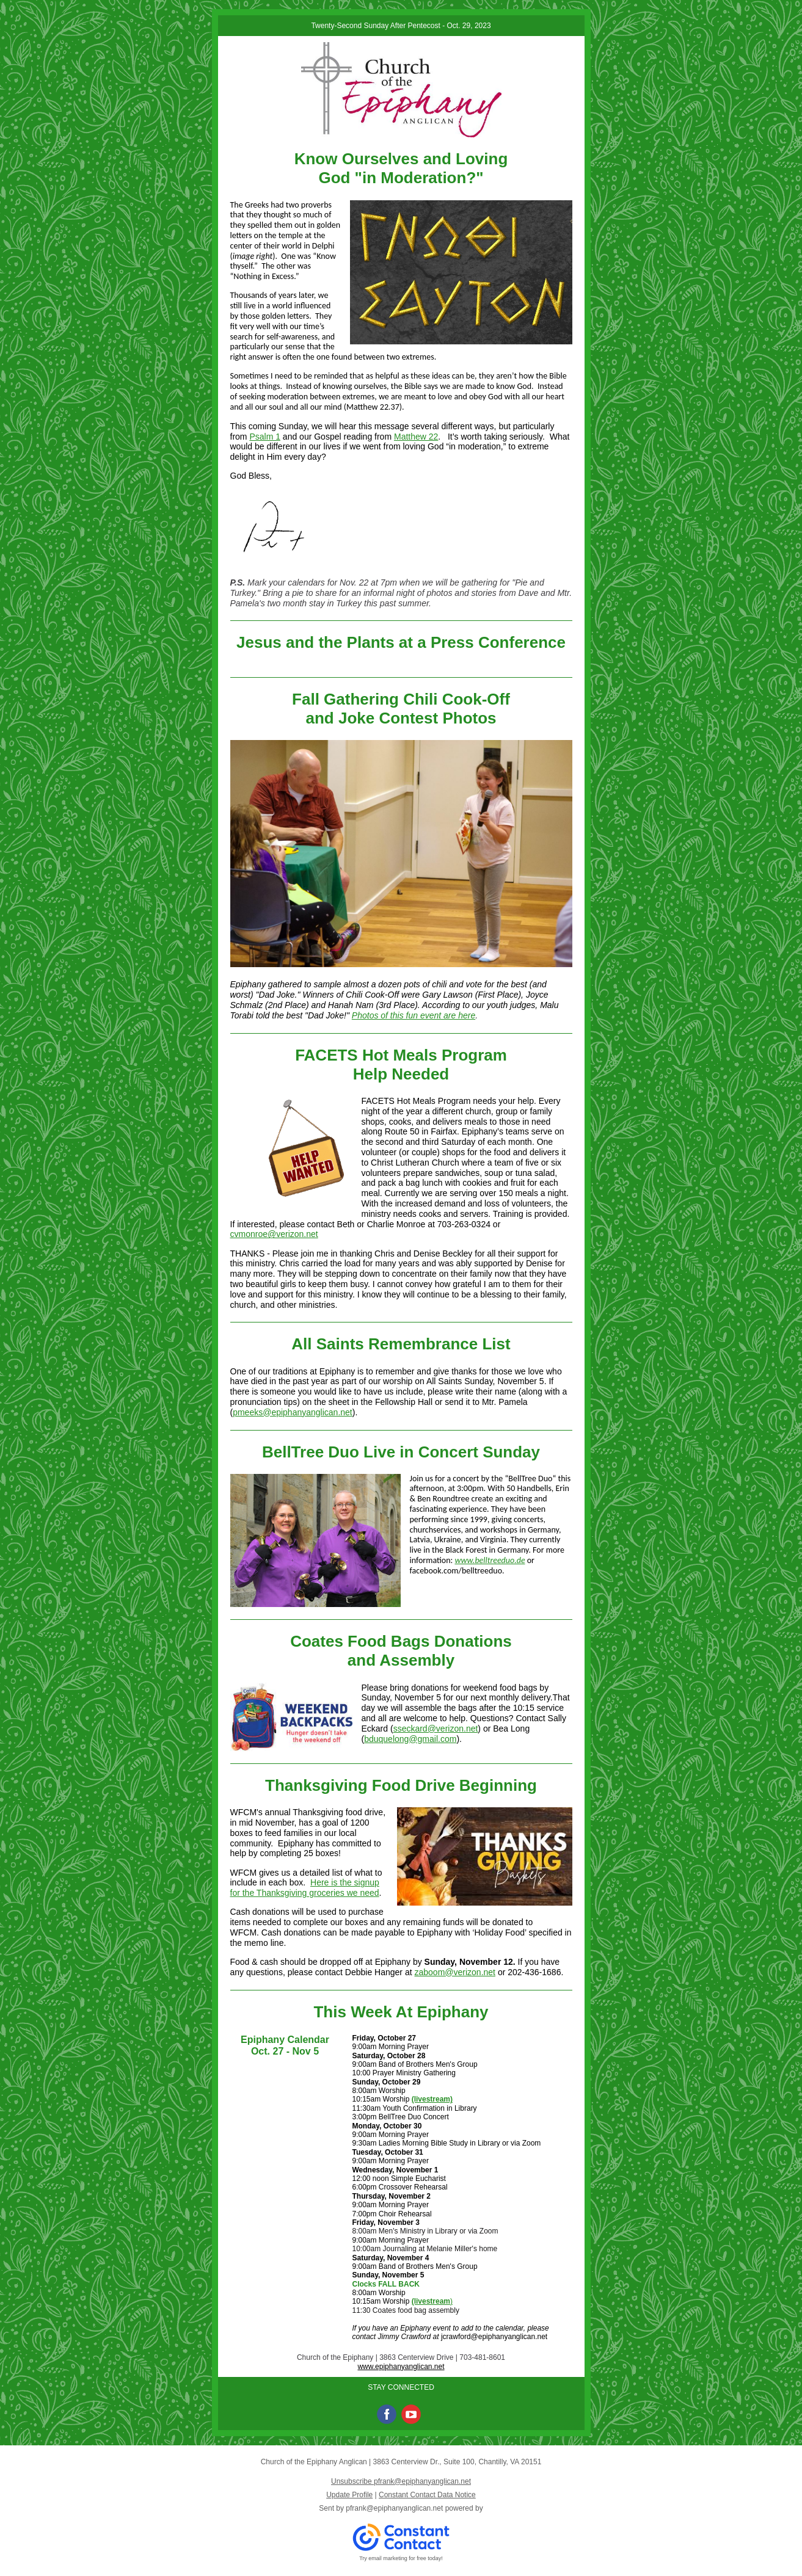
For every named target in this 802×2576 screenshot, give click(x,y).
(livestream (431, 2301)
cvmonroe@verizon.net (274, 1234)
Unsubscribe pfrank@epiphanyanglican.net (401, 2481)
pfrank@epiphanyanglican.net (394, 2508)
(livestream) (432, 2099)
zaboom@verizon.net (454, 1972)
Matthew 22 (416, 436)
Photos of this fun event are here (413, 1015)
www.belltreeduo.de (489, 1560)
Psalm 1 (264, 436)
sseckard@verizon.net (435, 1728)
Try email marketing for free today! (401, 2558)
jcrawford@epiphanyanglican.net (494, 2336)
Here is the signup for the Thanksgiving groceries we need (304, 1888)
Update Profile (349, 2495)
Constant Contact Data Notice (427, 2495)
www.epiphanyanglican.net (400, 2366)
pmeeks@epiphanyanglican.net (292, 1412)
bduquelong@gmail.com (410, 1739)
